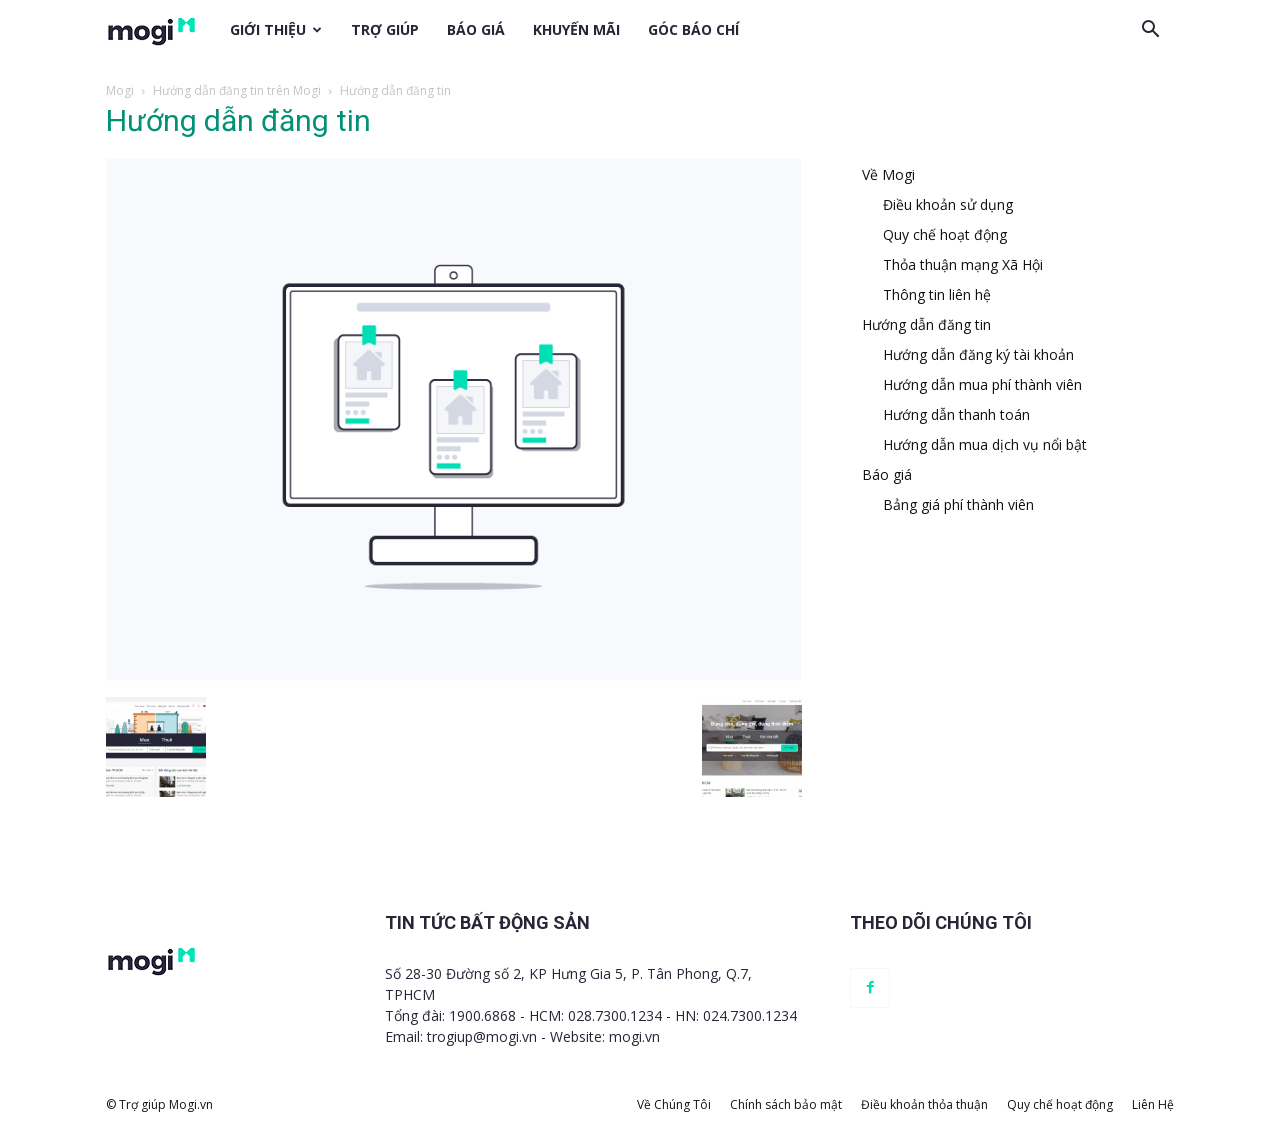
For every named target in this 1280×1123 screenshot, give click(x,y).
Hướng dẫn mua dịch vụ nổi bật (985, 444)
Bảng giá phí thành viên (958, 504)
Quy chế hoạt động (945, 234)
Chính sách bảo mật (786, 1104)
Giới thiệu (276, 29)
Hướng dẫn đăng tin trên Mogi (237, 90)
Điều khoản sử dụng (948, 204)
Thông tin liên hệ (937, 294)
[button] (1150, 30)
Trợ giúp (385, 29)
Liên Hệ (1153, 1104)
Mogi (120, 90)
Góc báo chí (693, 29)
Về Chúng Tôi (674, 1104)
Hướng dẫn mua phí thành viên (982, 384)
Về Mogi (888, 174)
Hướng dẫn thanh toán (956, 414)
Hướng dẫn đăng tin (926, 324)
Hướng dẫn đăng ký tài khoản (978, 354)
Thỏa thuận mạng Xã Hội (963, 264)
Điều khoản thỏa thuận (924, 1104)
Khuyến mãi (576, 29)
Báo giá (476, 29)
